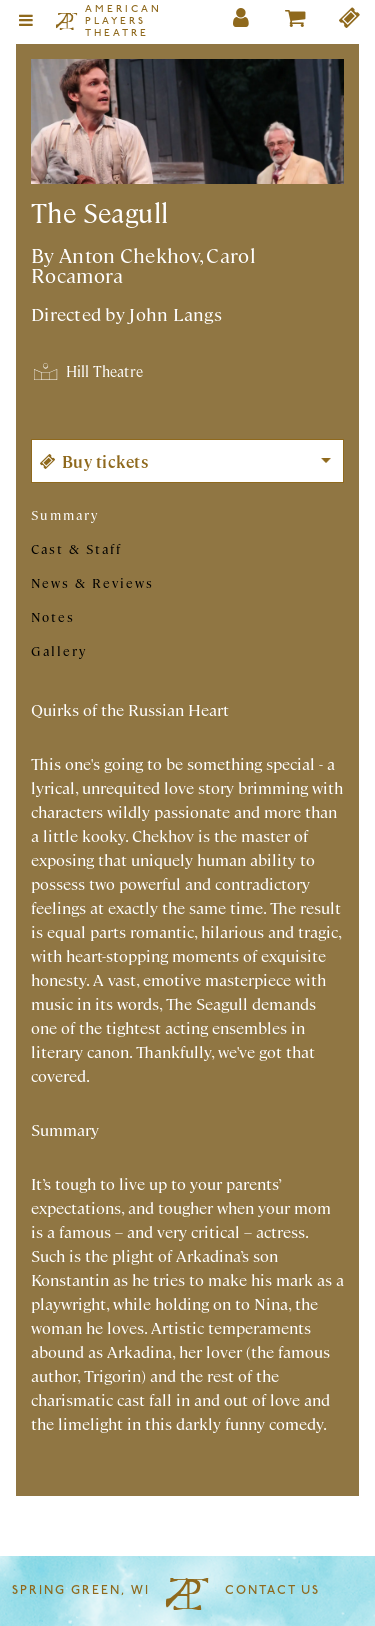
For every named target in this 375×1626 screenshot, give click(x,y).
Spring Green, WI (81, 1591)
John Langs (175, 313)
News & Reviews (92, 582)
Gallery (59, 650)
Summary (65, 514)
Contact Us (272, 1591)
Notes (53, 616)
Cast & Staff (76, 548)
